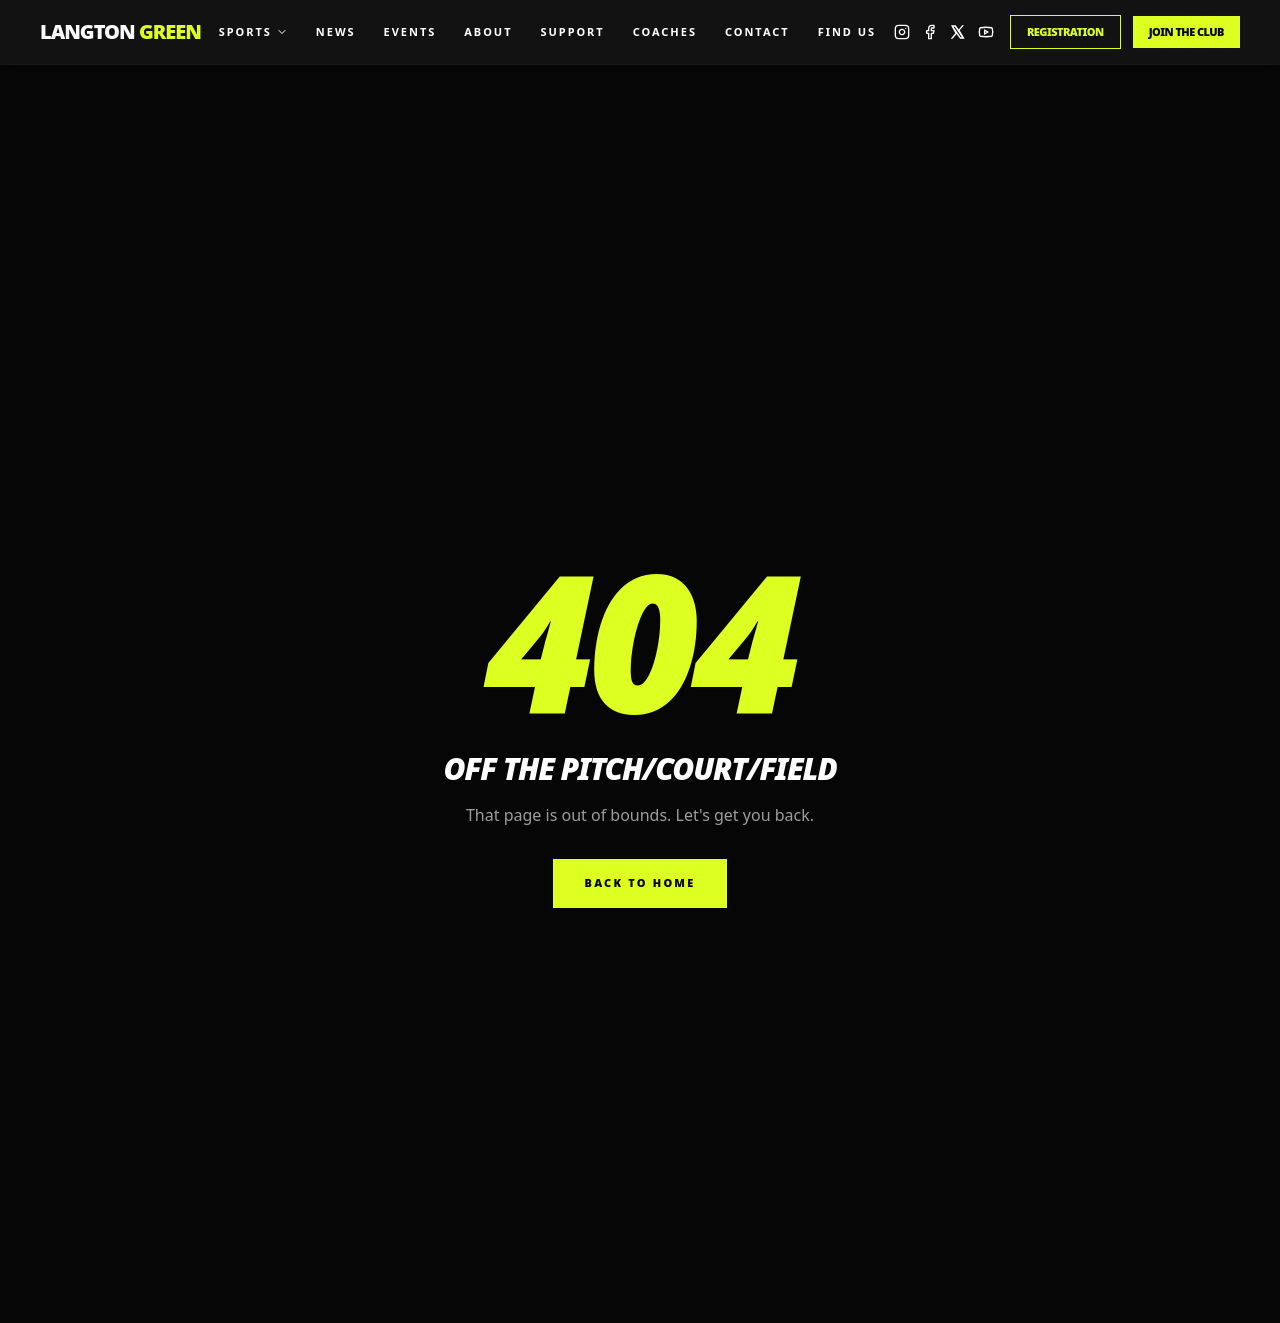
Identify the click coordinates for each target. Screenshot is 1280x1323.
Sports (253, 31)
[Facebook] (930, 32)
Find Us (847, 31)
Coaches (665, 31)
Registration (1065, 31)
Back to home (640, 882)
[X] (958, 32)
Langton (120, 32)
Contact (757, 31)
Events (410, 31)
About (488, 31)
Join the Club (1186, 31)
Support (572, 31)
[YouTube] (986, 32)
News (336, 31)
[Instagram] (902, 32)
